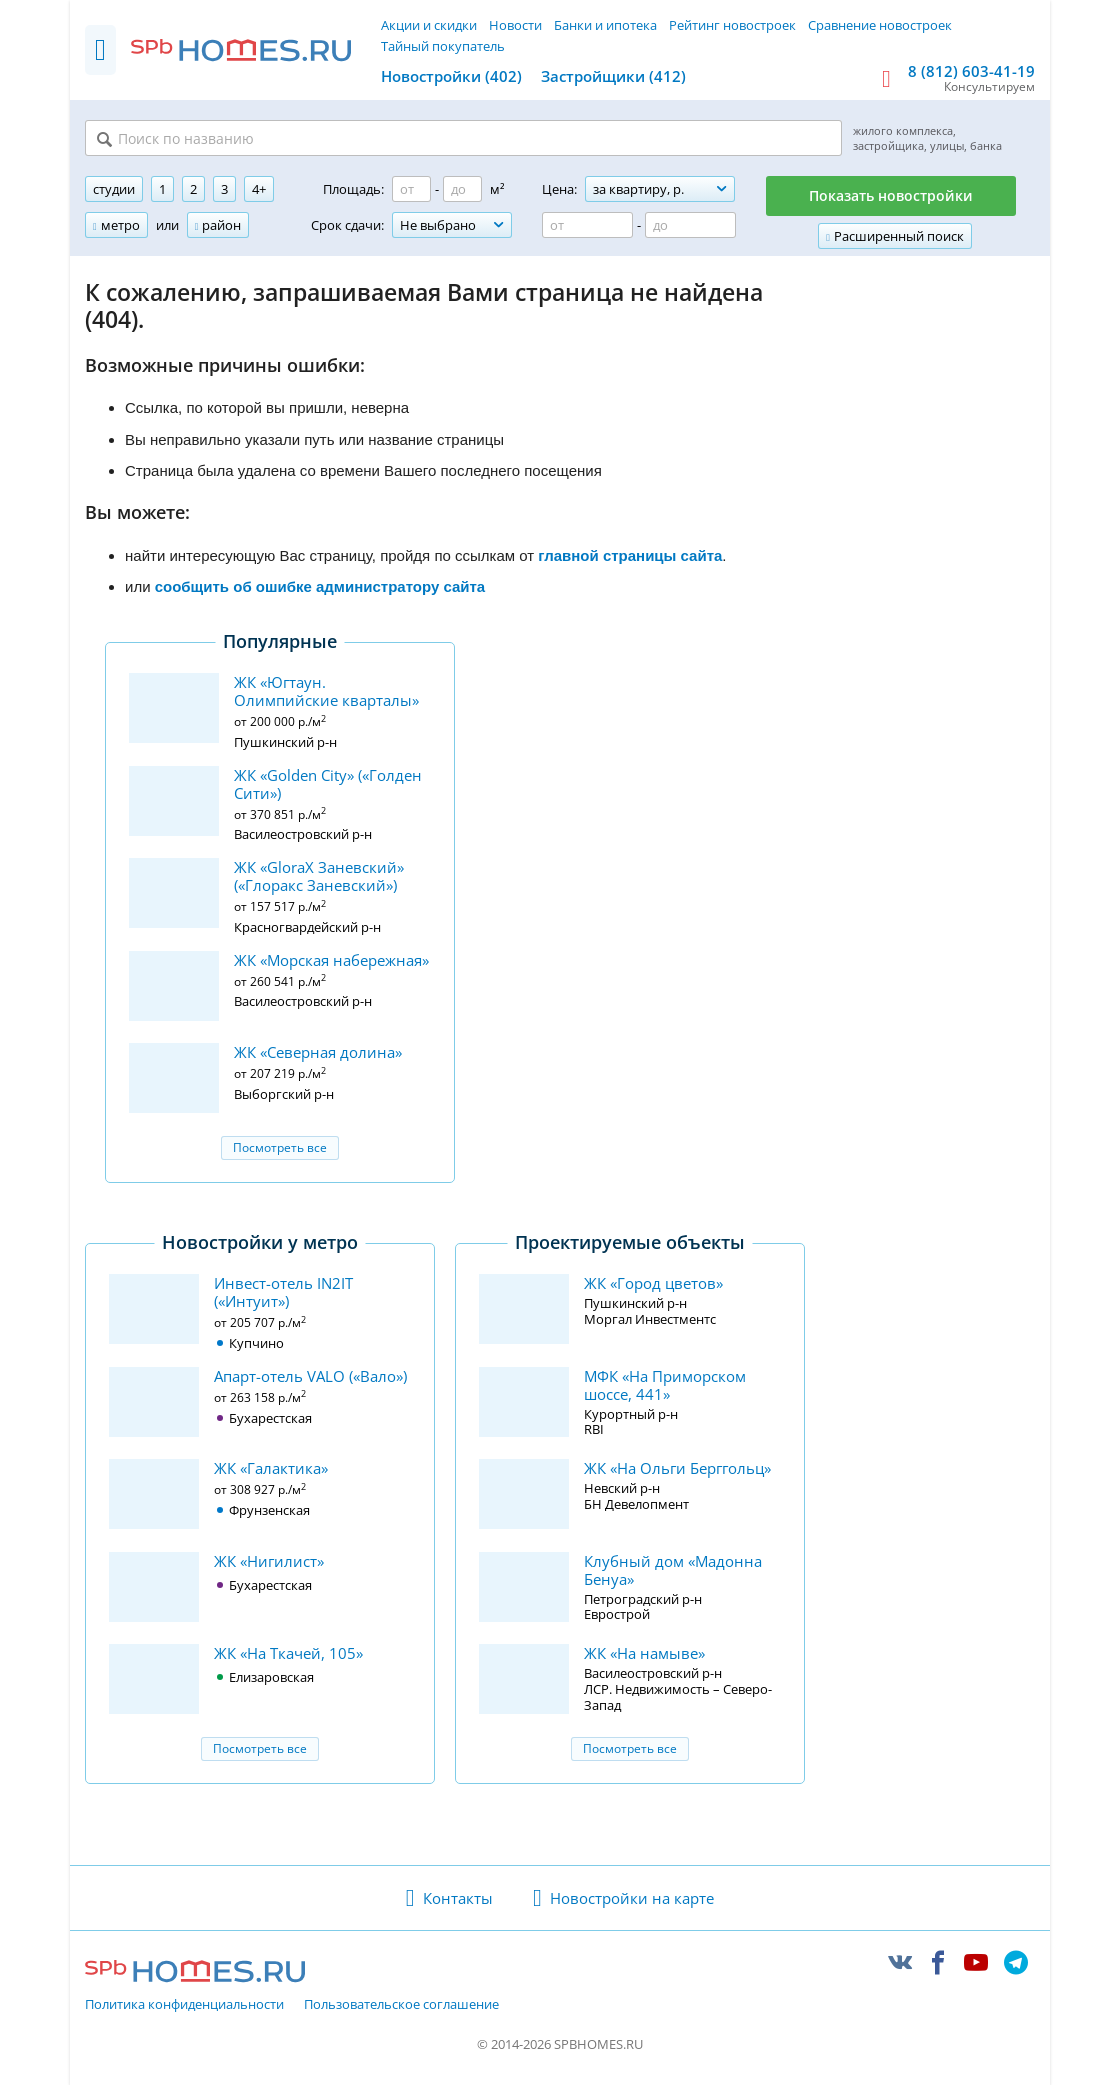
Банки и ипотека (605, 25)
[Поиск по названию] (332, 139)
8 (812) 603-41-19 (971, 71)
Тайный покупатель (443, 46)
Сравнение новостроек (880, 25)
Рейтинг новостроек (732, 25)
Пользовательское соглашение (401, 2007)
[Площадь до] (462, 191)
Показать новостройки (891, 197)
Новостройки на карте (632, 1899)
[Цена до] (690, 227)
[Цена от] (587, 227)
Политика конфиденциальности (184, 2007)
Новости (515, 25)
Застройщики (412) (613, 76)
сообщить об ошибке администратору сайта (320, 588)
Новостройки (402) (451, 76)
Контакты (458, 1899)
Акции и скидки (429, 25)
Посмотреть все (280, 1148)
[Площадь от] (411, 191)
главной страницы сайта (630, 556)
